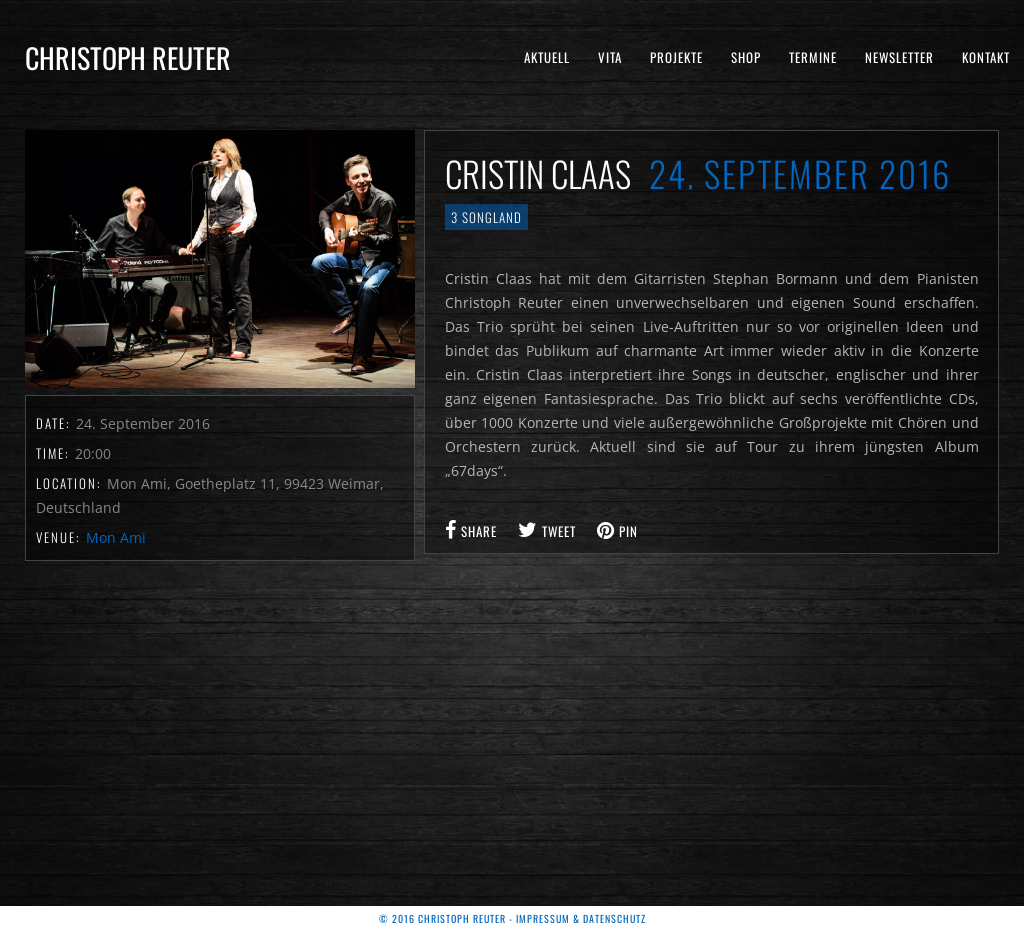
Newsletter (899, 57)
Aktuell (547, 57)
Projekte (676, 57)
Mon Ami (116, 537)
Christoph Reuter (128, 57)
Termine (813, 57)
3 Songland (486, 217)
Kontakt (986, 57)
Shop (746, 57)
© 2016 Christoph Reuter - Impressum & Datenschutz (512, 918)
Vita (610, 57)
